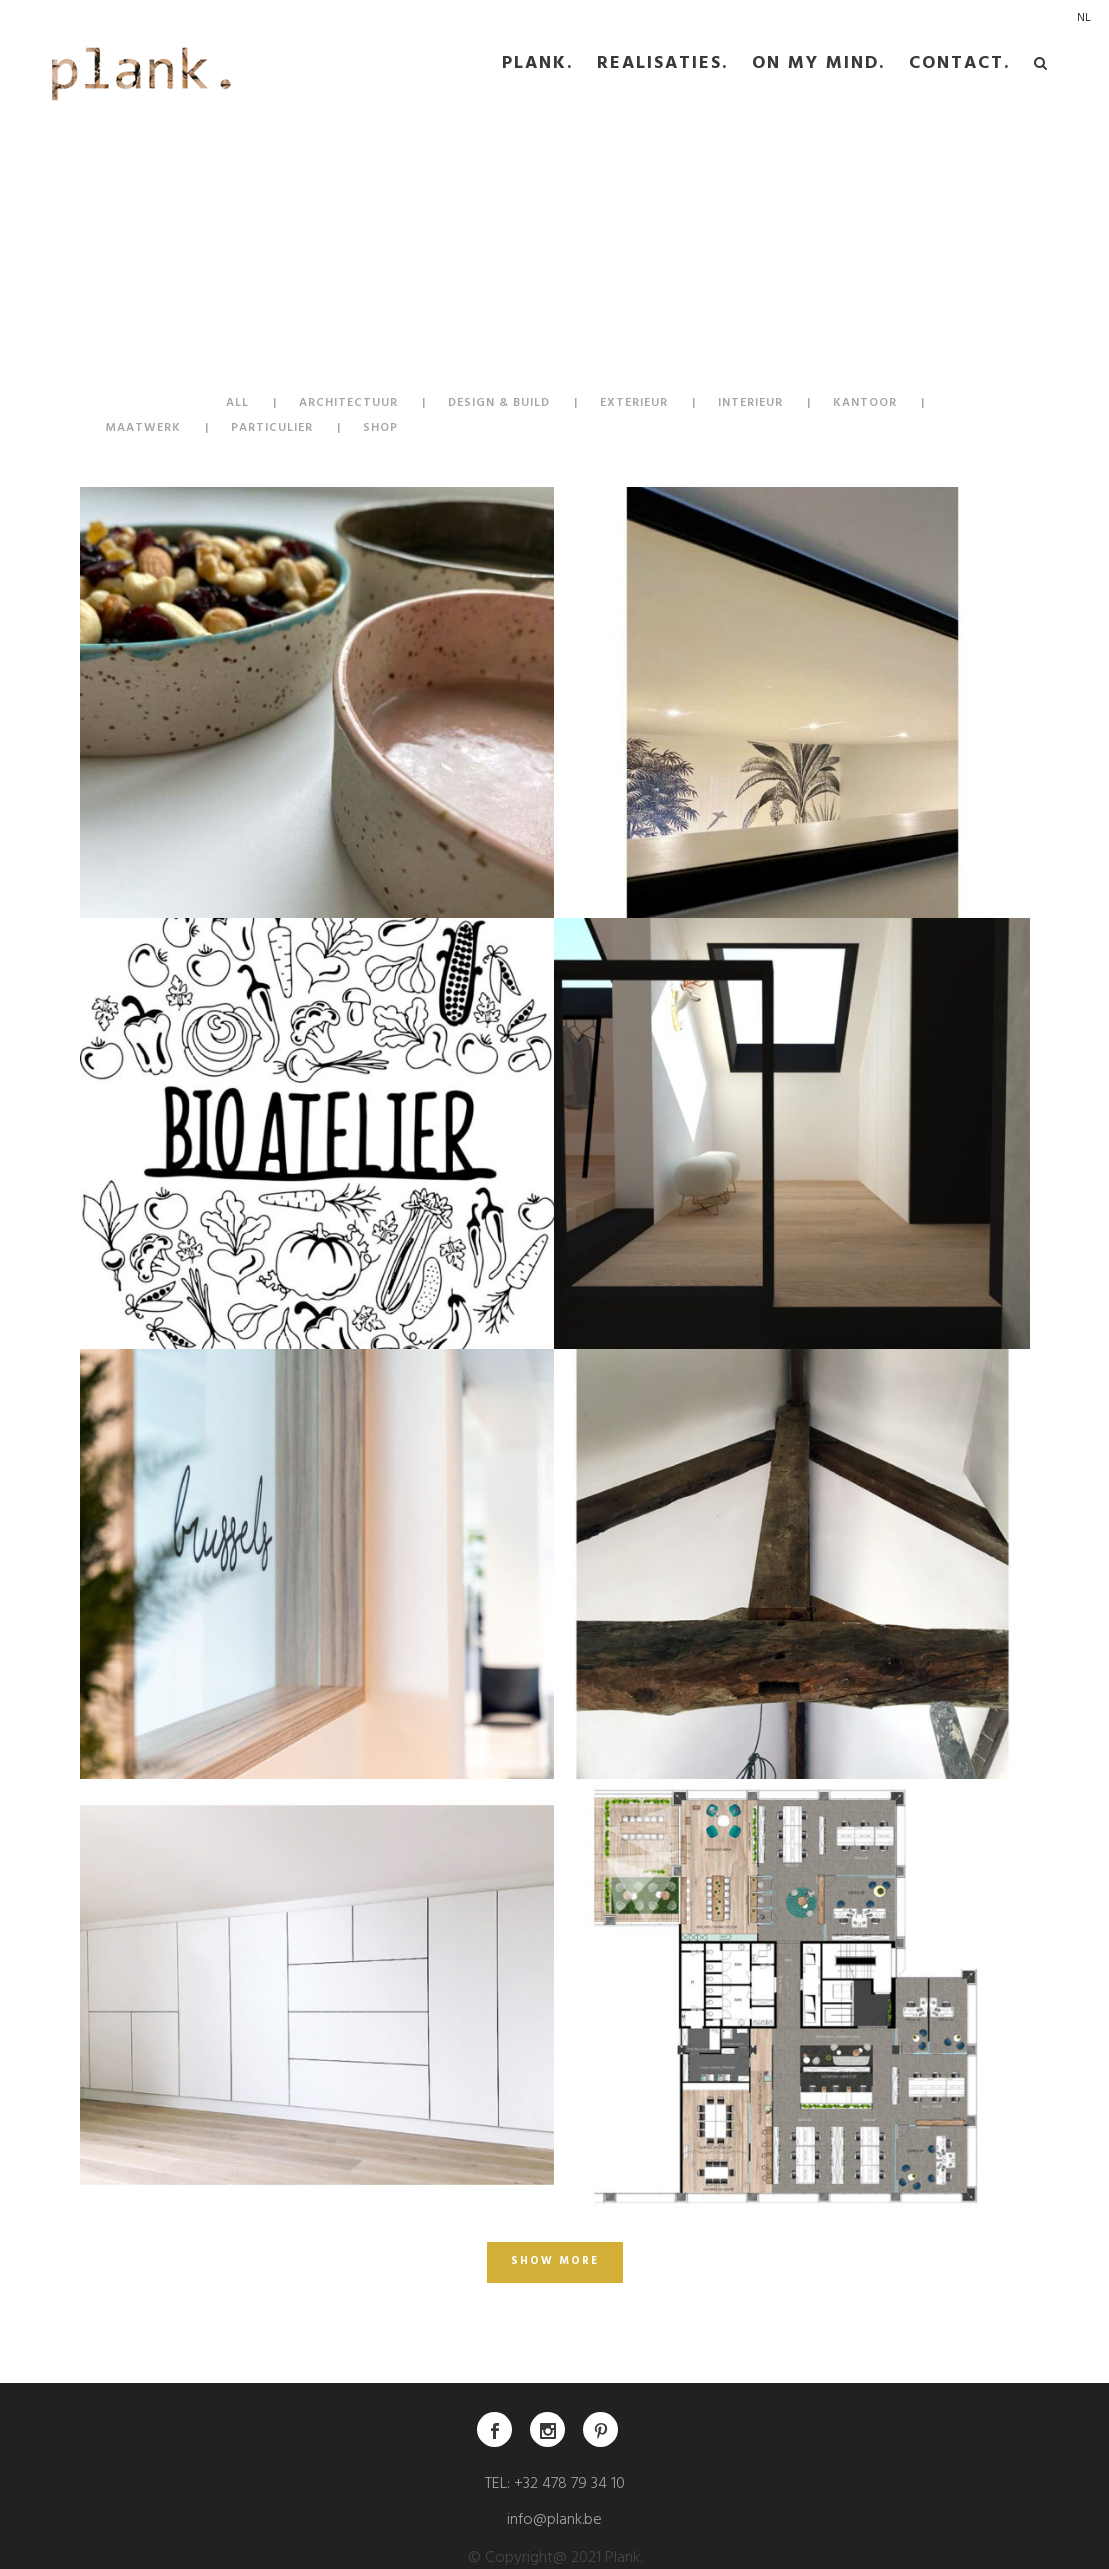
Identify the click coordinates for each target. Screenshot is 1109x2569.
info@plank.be (554, 2521)
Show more (555, 2262)
